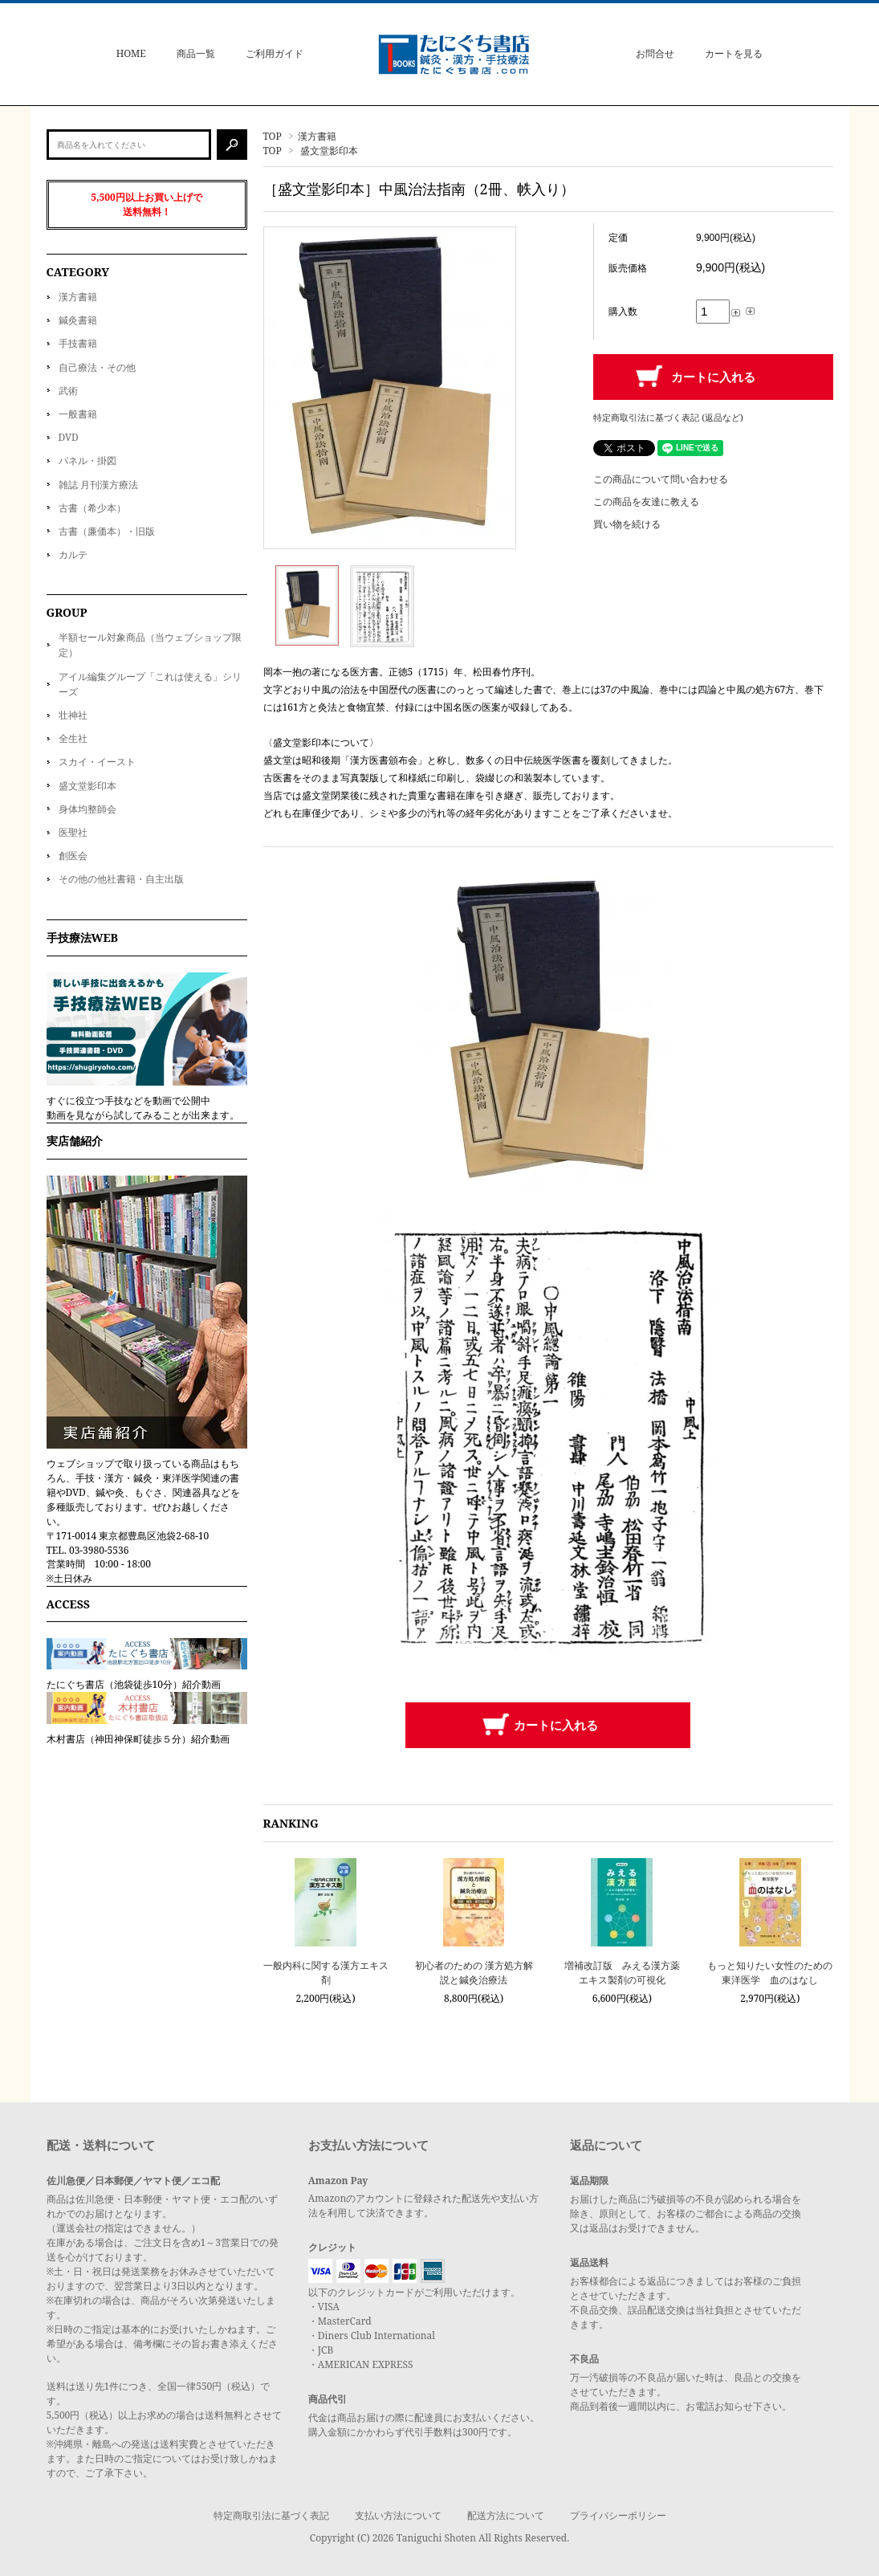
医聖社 (73, 832)
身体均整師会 (87, 809)
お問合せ (655, 53)
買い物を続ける (627, 524)
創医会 (73, 855)
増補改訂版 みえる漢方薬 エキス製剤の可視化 (622, 1972)
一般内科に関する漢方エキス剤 (326, 1972)
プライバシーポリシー (618, 2515)
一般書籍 (78, 414)
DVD (69, 437)
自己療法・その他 (97, 367)
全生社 (73, 738)
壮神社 (73, 715)
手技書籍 (78, 343)
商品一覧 (196, 53)
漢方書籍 (317, 136)
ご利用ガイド (274, 53)
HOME (131, 53)
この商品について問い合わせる (660, 479)
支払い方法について (398, 2515)
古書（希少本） (92, 508)
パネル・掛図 (87, 460)
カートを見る (734, 53)
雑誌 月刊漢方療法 (98, 484)
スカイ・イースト (97, 761)
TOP (272, 136)
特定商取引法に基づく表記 (271, 2515)
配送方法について (505, 2515)
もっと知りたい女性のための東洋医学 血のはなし (769, 1972)
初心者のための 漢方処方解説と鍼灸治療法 (474, 1972)
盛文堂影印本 (329, 150)
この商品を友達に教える (646, 501)
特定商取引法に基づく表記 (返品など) (668, 417)
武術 (68, 390)
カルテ (73, 554)
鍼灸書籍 (78, 320)
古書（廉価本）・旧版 (107, 531)
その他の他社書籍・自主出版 (121, 879)
